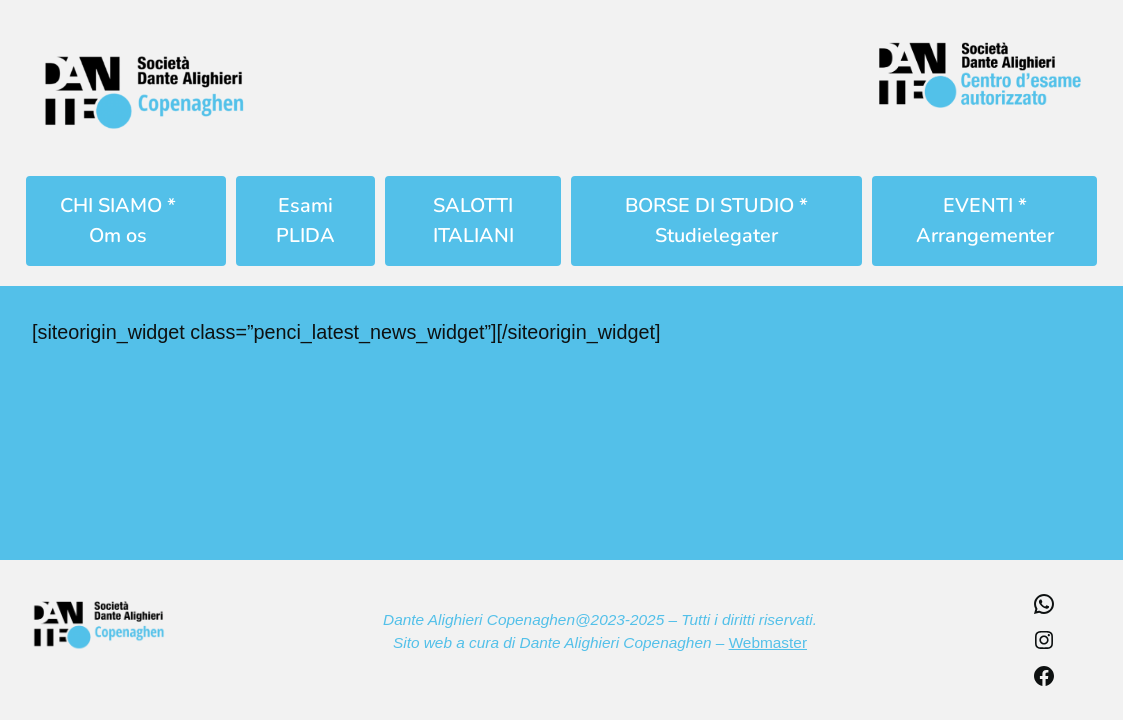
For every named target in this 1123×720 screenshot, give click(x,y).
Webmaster (768, 642)
